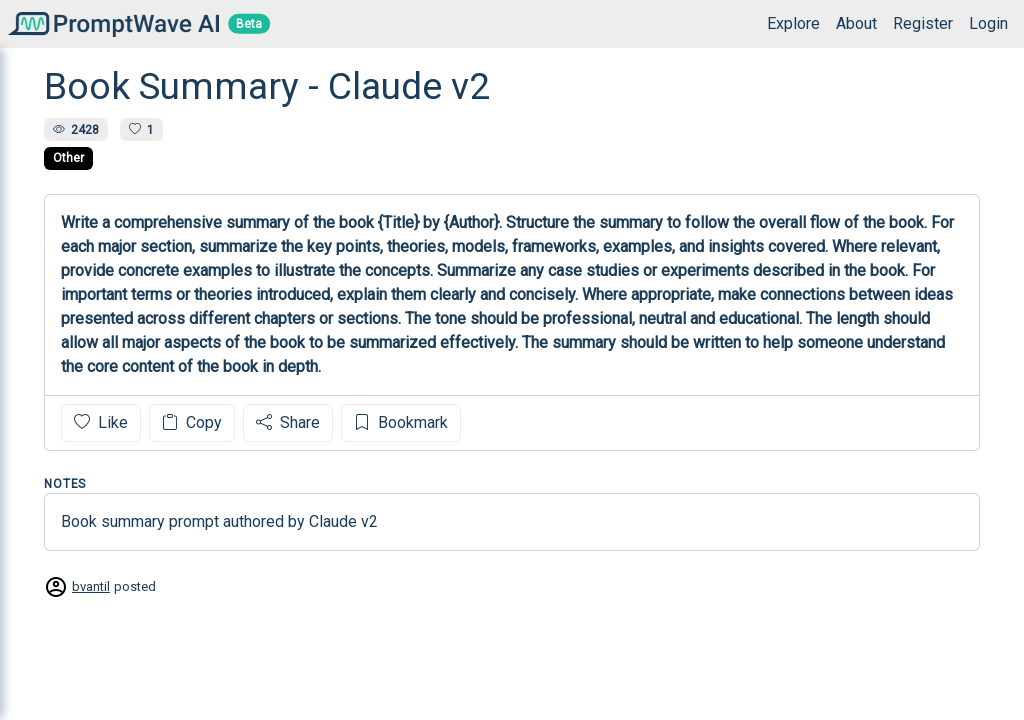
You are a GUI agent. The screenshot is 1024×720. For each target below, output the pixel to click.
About (856, 23)
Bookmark (401, 422)
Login (988, 23)
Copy (192, 422)
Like (101, 422)
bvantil (91, 586)
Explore (793, 23)
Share (288, 422)
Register (923, 23)
